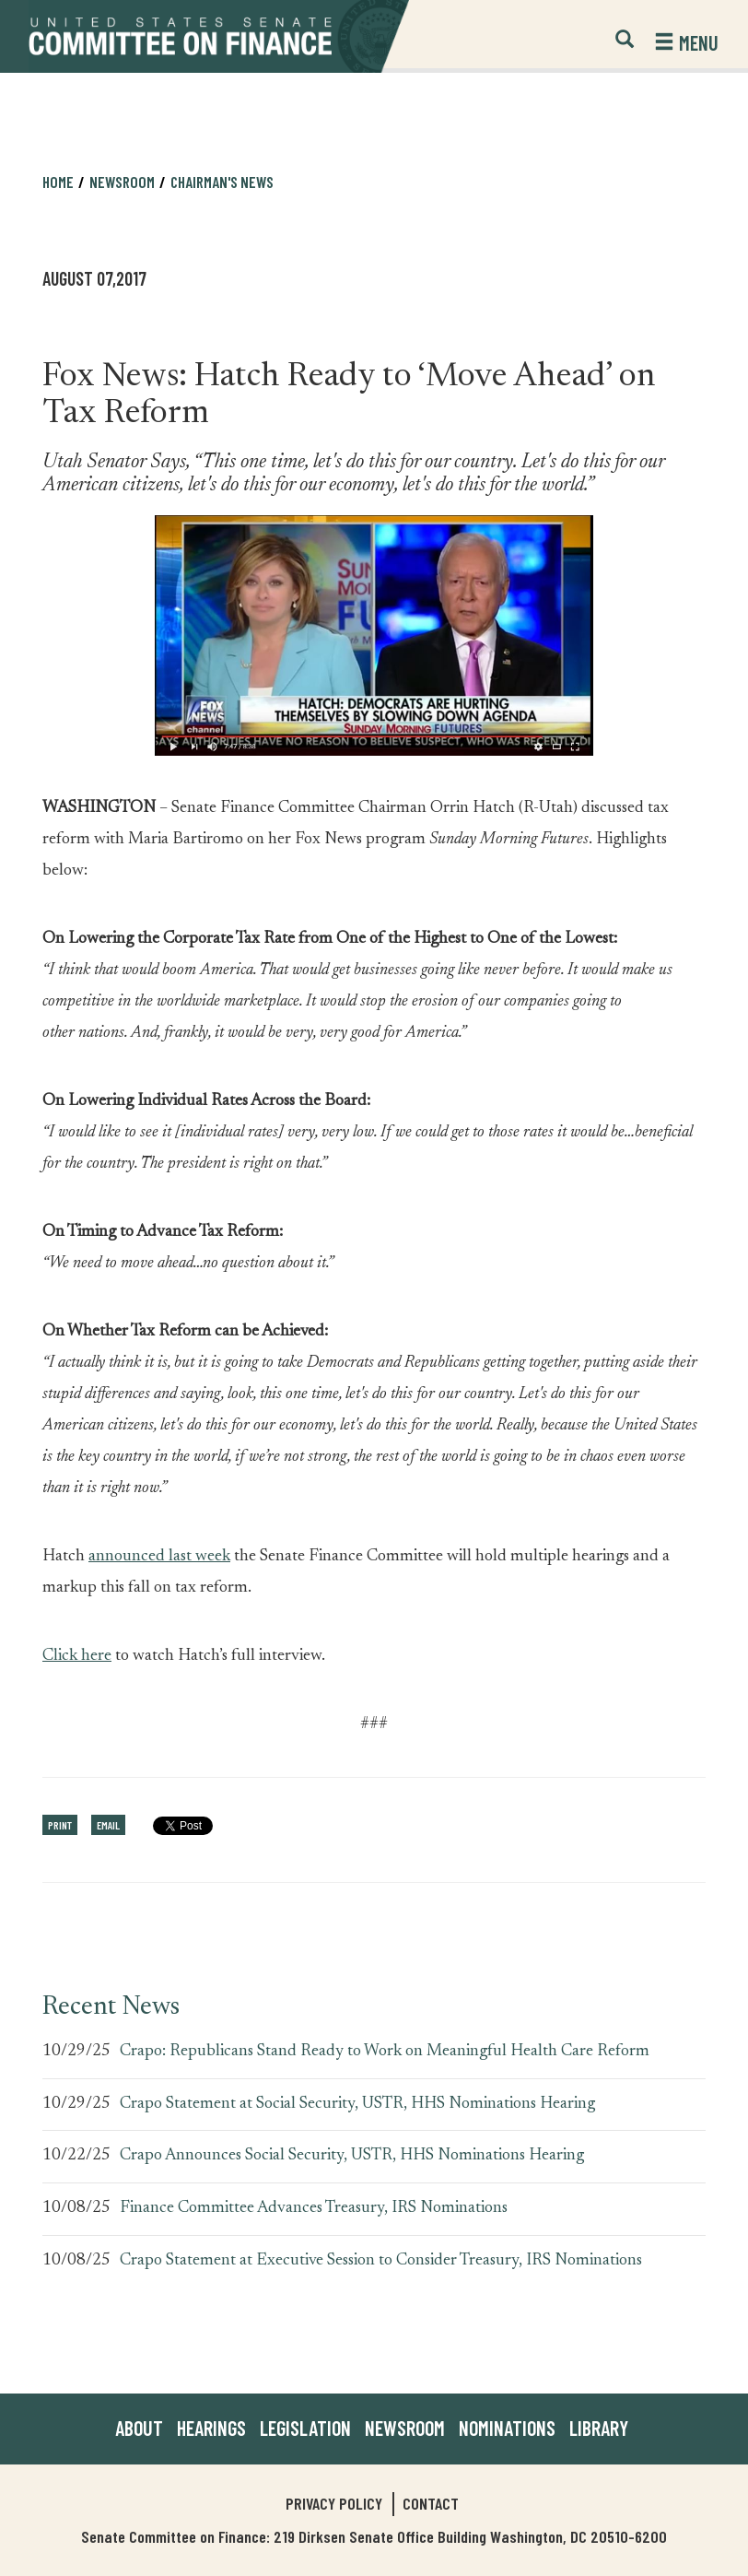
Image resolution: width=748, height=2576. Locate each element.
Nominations (507, 2428)
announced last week (159, 1556)
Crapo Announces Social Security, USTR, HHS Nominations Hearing (352, 2155)
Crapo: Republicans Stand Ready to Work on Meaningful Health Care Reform (384, 2051)
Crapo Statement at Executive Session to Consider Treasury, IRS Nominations (381, 2261)
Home (58, 181)
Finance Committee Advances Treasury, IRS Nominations (314, 2208)
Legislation (305, 2428)
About (139, 2428)
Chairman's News (222, 181)
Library (598, 2428)
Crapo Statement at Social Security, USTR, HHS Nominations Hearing (357, 2104)
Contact (431, 2503)
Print (60, 1824)
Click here (76, 1656)
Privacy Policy (334, 2503)
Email (108, 1824)
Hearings (211, 2428)
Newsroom (122, 181)
